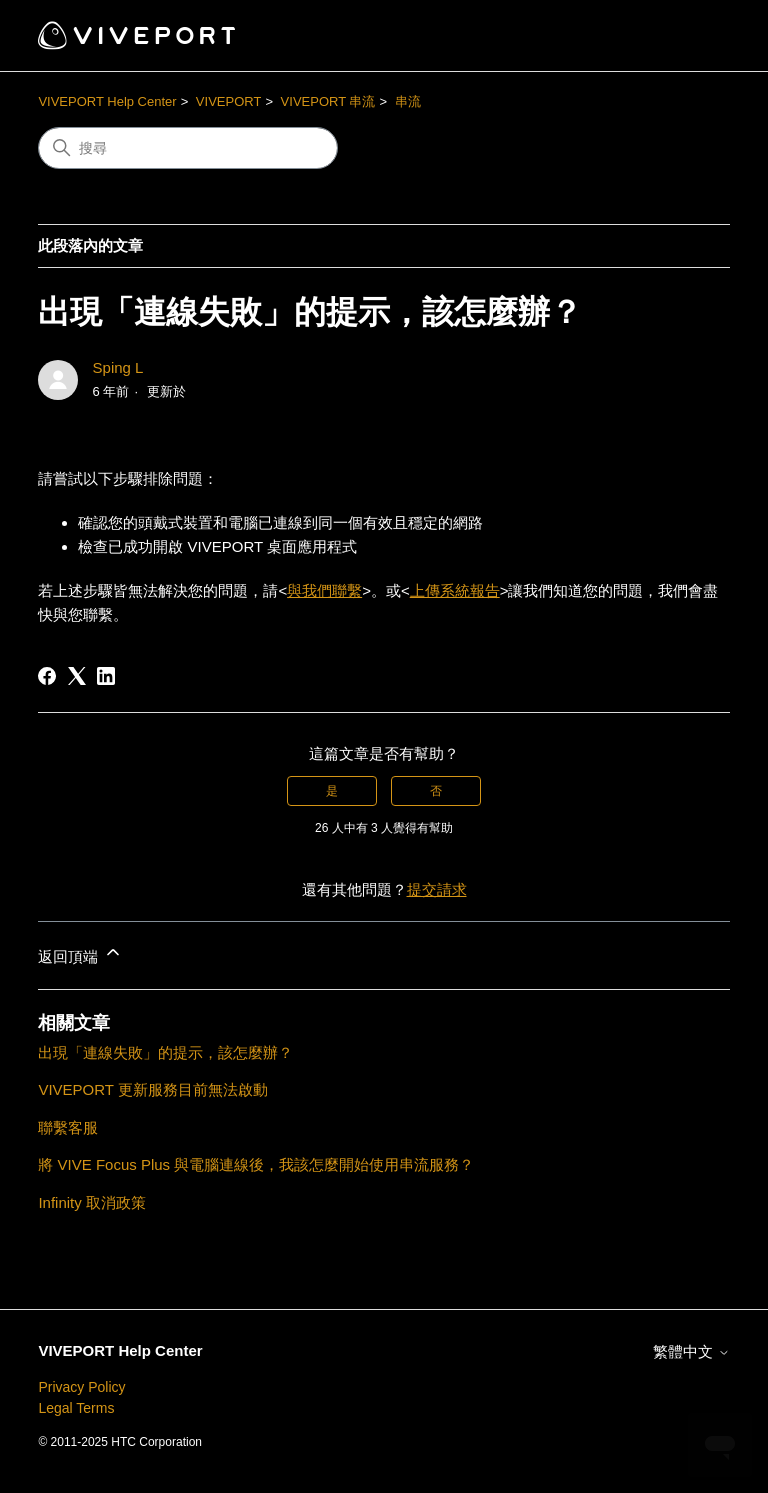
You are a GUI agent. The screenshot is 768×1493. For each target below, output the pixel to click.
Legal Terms (76, 1408)
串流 (408, 101)
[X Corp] (77, 676)
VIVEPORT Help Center (107, 101)
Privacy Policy (81, 1387)
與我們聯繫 (324, 590)
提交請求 (437, 889)
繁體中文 (691, 1351)
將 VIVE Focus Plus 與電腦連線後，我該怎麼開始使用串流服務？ (256, 1164)
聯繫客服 (68, 1127)
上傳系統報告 (455, 590)
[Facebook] (47, 676)
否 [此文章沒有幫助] (436, 791)
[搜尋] (188, 148)
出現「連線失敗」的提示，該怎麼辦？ (165, 1052)
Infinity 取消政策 (92, 1202)
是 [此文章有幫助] (332, 791)
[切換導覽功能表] (694, 36)
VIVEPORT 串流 (328, 101)
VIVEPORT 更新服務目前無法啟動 (152, 1089)
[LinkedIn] (106, 676)
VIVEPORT (229, 101)
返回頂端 (80, 953)
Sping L (118, 367)
